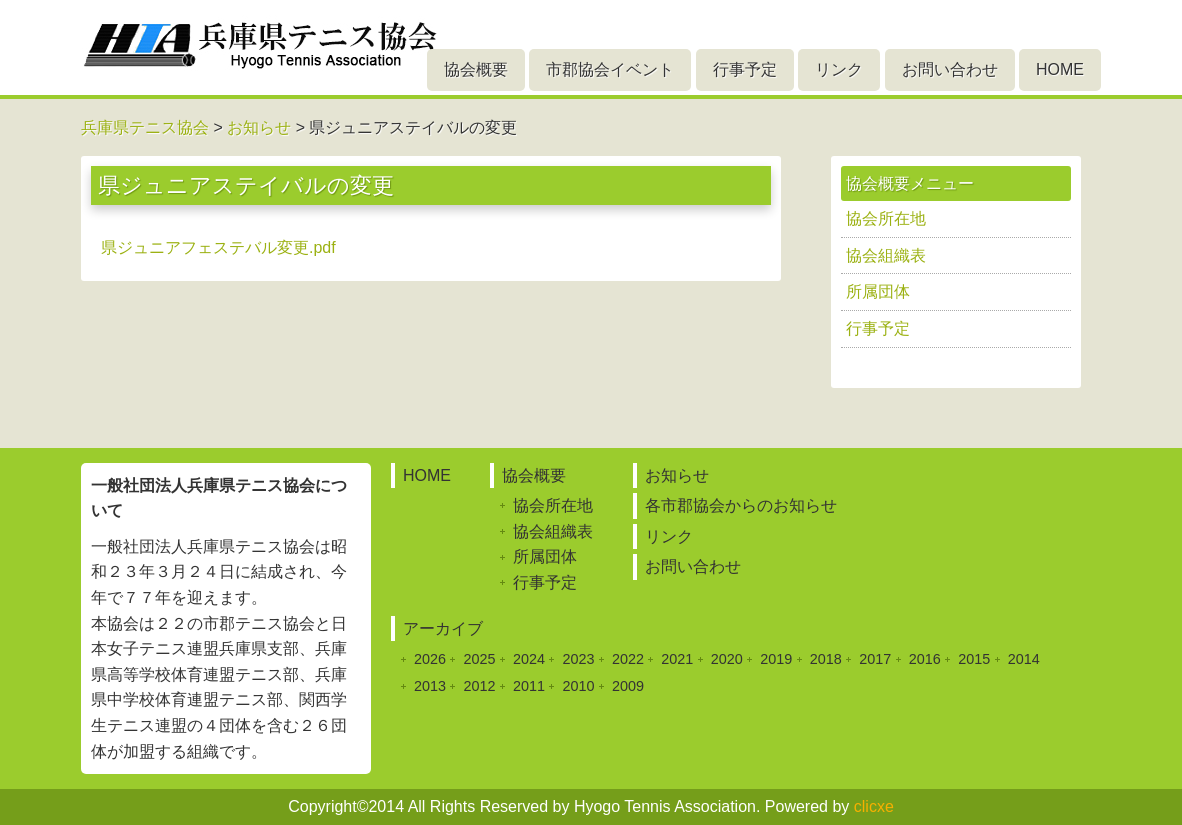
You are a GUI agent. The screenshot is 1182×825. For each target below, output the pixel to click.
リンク (839, 69)
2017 (875, 659)
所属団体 (878, 291)
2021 (677, 659)
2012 (479, 686)
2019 (776, 659)
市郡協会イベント (610, 69)
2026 (430, 659)
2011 (529, 686)
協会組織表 (886, 255)
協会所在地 (886, 218)
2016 (925, 659)
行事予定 (745, 69)
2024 (529, 659)
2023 (578, 659)
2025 (479, 659)
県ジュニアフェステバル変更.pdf (218, 247)
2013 (430, 686)
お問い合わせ (950, 69)
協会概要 (476, 69)
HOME (1060, 69)
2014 (1024, 659)
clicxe (874, 806)
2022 (628, 659)
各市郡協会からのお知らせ (741, 505)
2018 (826, 659)
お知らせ (677, 475)
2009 (628, 686)
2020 (727, 659)
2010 (578, 686)
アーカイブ (443, 628)
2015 (974, 659)
